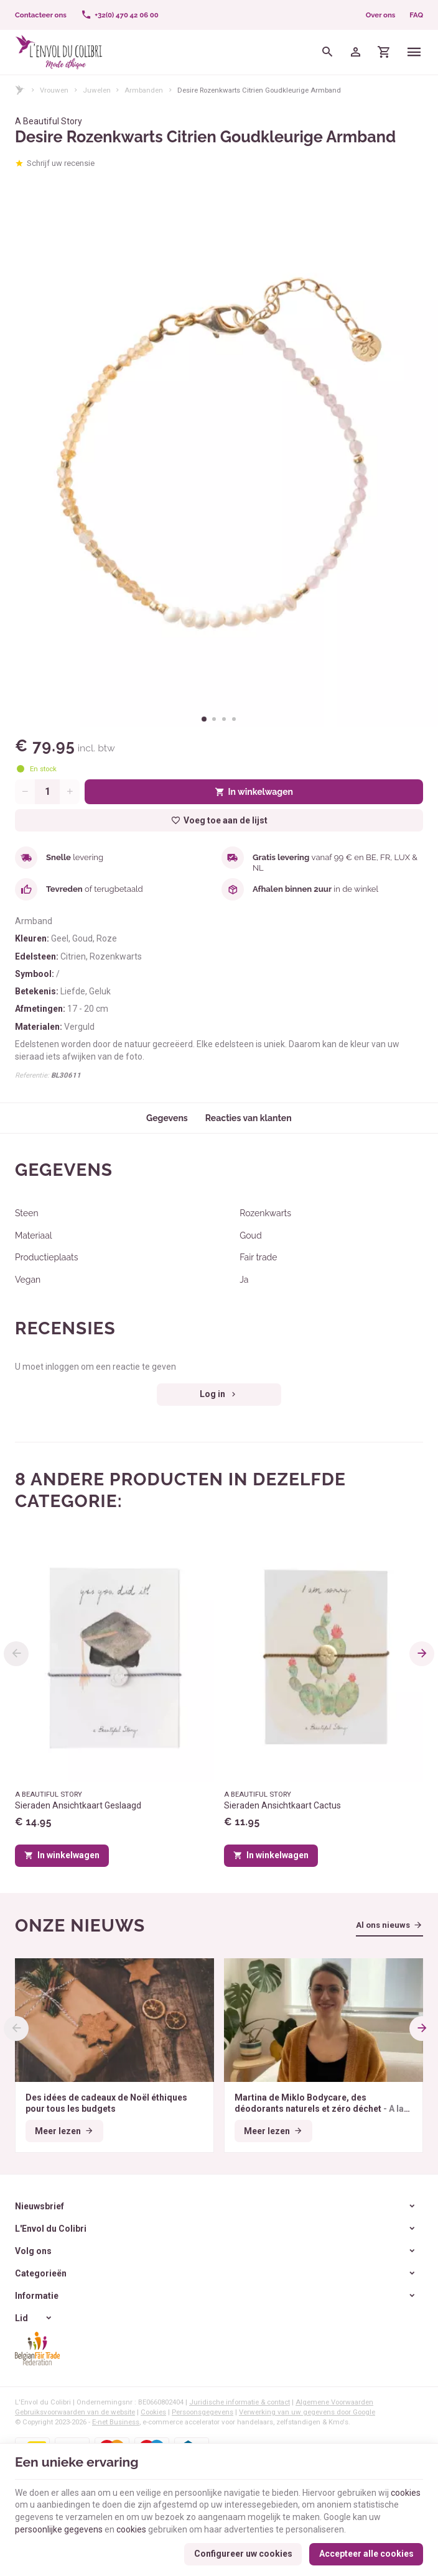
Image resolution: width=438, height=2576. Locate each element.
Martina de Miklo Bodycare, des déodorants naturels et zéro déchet (322, 2103)
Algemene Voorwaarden (334, 2402)
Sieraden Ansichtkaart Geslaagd (78, 1805)
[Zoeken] (327, 52)
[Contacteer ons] (41, 15)
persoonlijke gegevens (59, 2529)
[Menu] (415, 52)
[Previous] (16, 1653)
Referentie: (32, 1075)
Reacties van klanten (248, 1118)
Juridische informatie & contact (239, 2402)
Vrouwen (54, 90)
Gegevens (167, 1118)
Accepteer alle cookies (366, 2554)
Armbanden (143, 90)
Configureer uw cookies (243, 2554)
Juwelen (97, 90)
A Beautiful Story (48, 121)
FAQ (416, 15)
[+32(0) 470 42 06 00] (119, 15)
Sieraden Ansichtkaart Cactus (282, 1805)
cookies (406, 2493)
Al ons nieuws (383, 1925)
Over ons (381, 15)
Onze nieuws (80, 1925)
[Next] (421, 1653)
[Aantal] (47, 791)
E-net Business (115, 2422)
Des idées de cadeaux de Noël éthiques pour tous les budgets (106, 2103)
